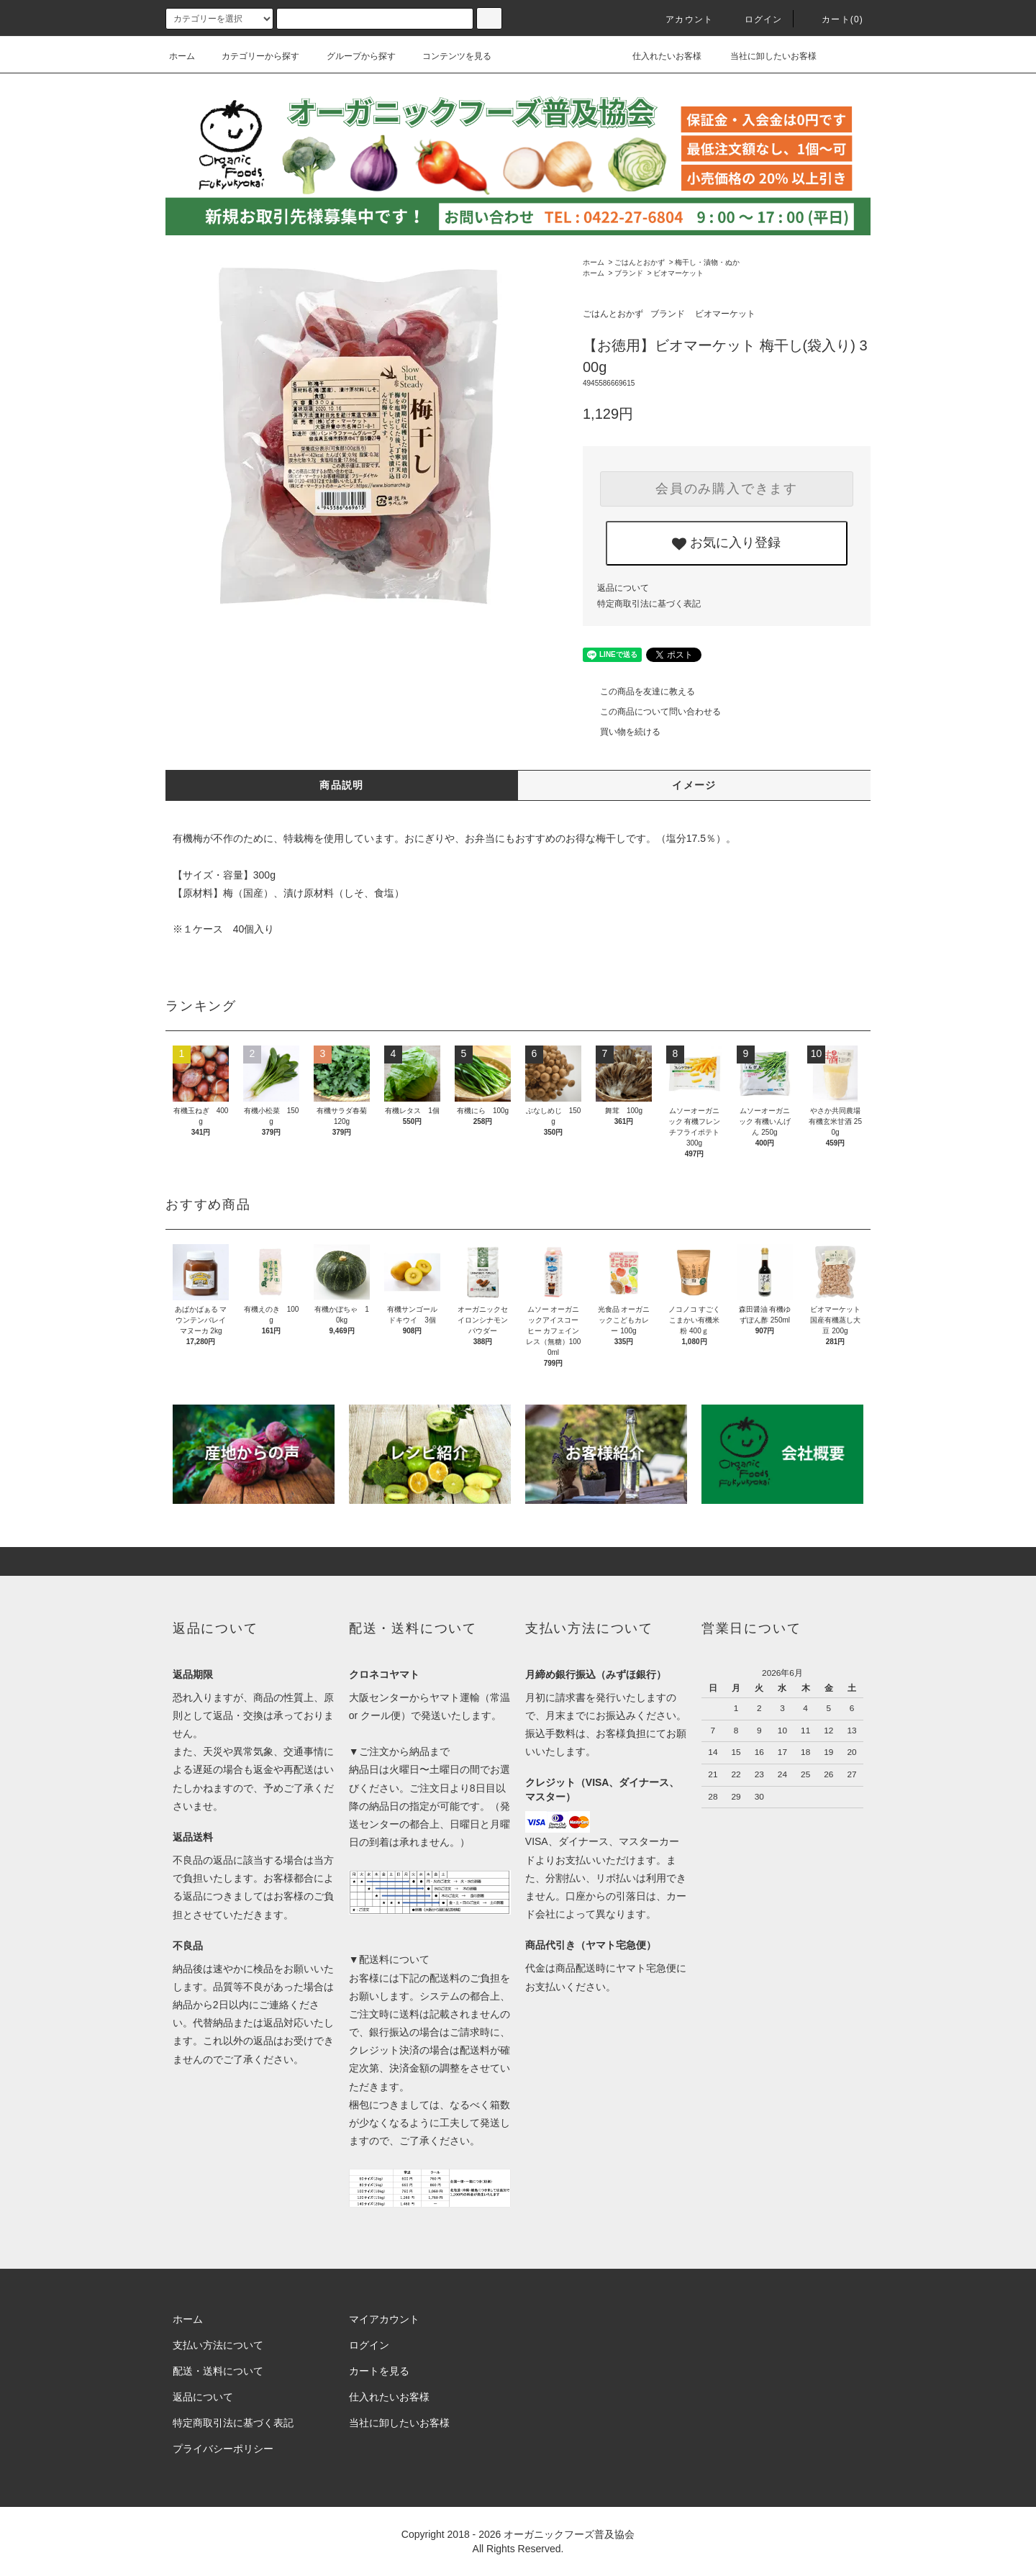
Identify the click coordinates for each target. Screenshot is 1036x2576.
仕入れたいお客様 (656, 56)
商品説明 (341, 785)
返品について (623, 588)
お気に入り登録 (726, 543)
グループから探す (352, 56)
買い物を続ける (621, 732)
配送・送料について (218, 2371)
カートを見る (379, 2371)
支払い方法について (218, 2345)
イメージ (694, 785)
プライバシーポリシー (223, 2448)
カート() (833, 19)
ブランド (628, 273)
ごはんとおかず (639, 262)
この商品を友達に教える (639, 691)
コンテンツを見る (448, 56)
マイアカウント (384, 2319)
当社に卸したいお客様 (764, 56)
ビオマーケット (678, 273)
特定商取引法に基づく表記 (649, 604)
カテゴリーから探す (251, 56)
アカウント (680, 19)
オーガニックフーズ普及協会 (569, 2534)
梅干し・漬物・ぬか (707, 262)
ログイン (755, 19)
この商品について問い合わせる (652, 712)
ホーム (182, 56)
